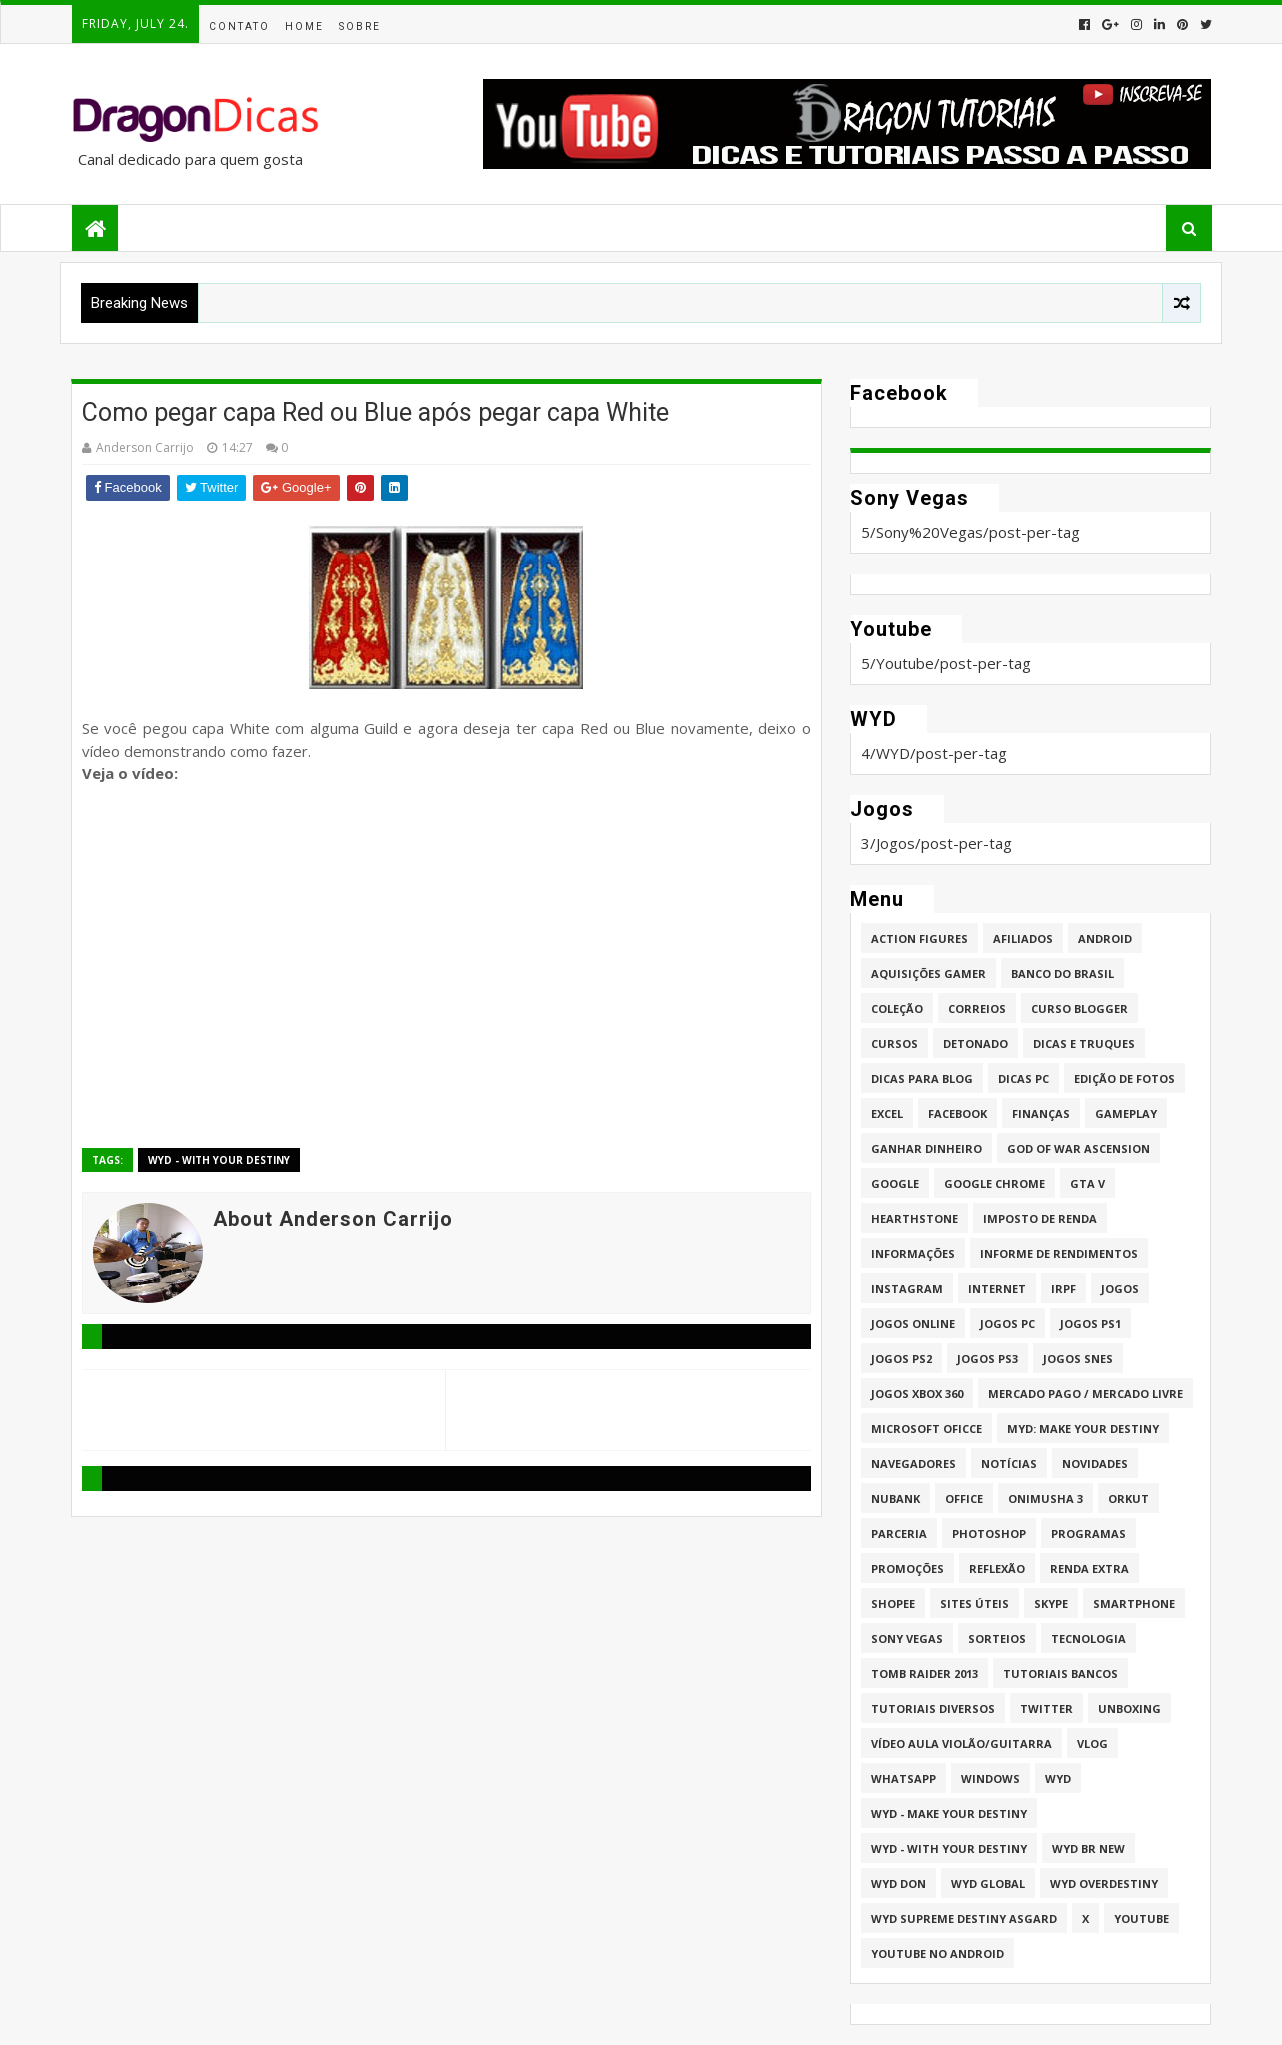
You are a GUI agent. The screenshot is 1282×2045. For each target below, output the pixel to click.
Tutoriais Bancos (1060, 1673)
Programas (1088, 1533)
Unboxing (1129, 1708)
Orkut (1128, 1498)
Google (895, 1183)
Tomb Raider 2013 (924, 1673)
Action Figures (919, 938)
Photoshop (989, 1533)
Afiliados (1023, 938)
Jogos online (913, 1323)
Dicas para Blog (922, 1078)
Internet (997, 1288)
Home (304, 26)
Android (1105, 938)
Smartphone (1134, 1603)
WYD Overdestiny (1104, 1883)
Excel (887, 1113)
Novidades (1095, 1463)
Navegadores (913, 1463)
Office (964, 1498)
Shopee (893, 1603)
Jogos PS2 (901, 1358)
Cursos (894, 1043)
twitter (1046, 1708)
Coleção (897, 1008)
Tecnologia (1088, 1638)
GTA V (1087, 1183)
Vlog (1092, 1743)
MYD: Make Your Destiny (1083, 1428)
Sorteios (997, 1638)
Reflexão (997, 1568)
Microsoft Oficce (926, 1428)
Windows (990, 1778)
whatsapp (903, 1778)
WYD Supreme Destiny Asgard (964, 1918)
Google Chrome (994, 1183)
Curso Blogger (1079, 1008)
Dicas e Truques (1084, 1043)
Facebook (957, 1113)
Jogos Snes (1078, 1358)
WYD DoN (898, 1883)
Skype (1051, 1603)
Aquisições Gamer (928, 973)
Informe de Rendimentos (1059, 1253)
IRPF (1063, 1288)
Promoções (907, 1568)
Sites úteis (974, 1603)
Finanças (1041, 1113)
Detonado (975, 1043)
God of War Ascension (1078, 1148)
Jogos (1120, 1288)
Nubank (895, 1498)
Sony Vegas (907, 1638)
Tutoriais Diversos (933, 1708)
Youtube (1141, 1918)
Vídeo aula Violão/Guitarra (961, 1743)
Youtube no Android (937, 1953)
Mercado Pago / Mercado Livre (1085, 1393)
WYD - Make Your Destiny (949, 1813)
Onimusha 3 (1045, 1498)
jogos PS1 (1090, 1323)
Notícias (1009, 1463)
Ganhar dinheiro (926, 1148)
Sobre (360, 26)
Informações (913, 1253)
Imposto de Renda (1040, 1218)
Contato (239, 26)
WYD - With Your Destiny (219, 1160)
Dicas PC (1023, 1078)
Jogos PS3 (987, 1358)
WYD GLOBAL (988, 1883)
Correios (977, 1008)
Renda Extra (1089, 1568)
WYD (1058, 1778)
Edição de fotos (1124, 1078)
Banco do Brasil (1062, 973)
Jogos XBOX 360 (917, 1393)
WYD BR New (1088, 1848)
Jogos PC (1007, 1323)
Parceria (899, 1533)
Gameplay (1126, 1113)
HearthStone (914, 1218)
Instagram (907, 1288)
